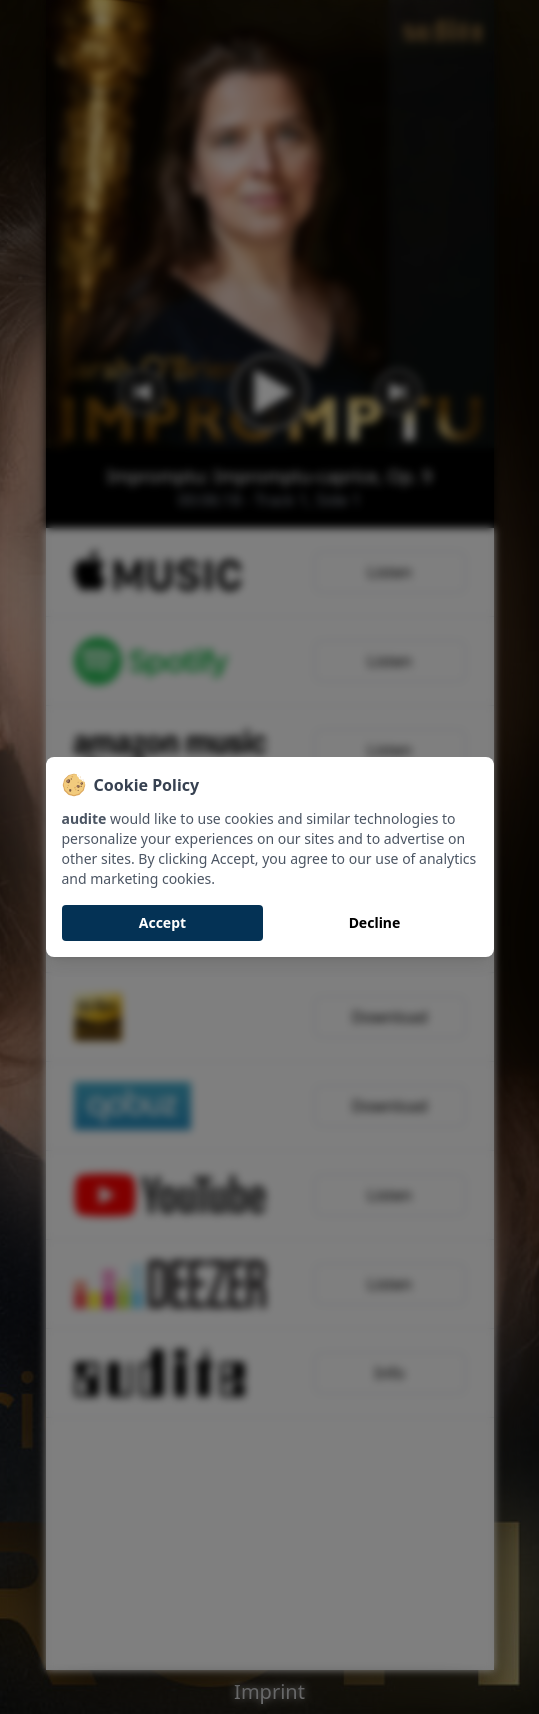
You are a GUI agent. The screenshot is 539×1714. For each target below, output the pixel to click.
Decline (375, 922)
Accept (162, 922)
